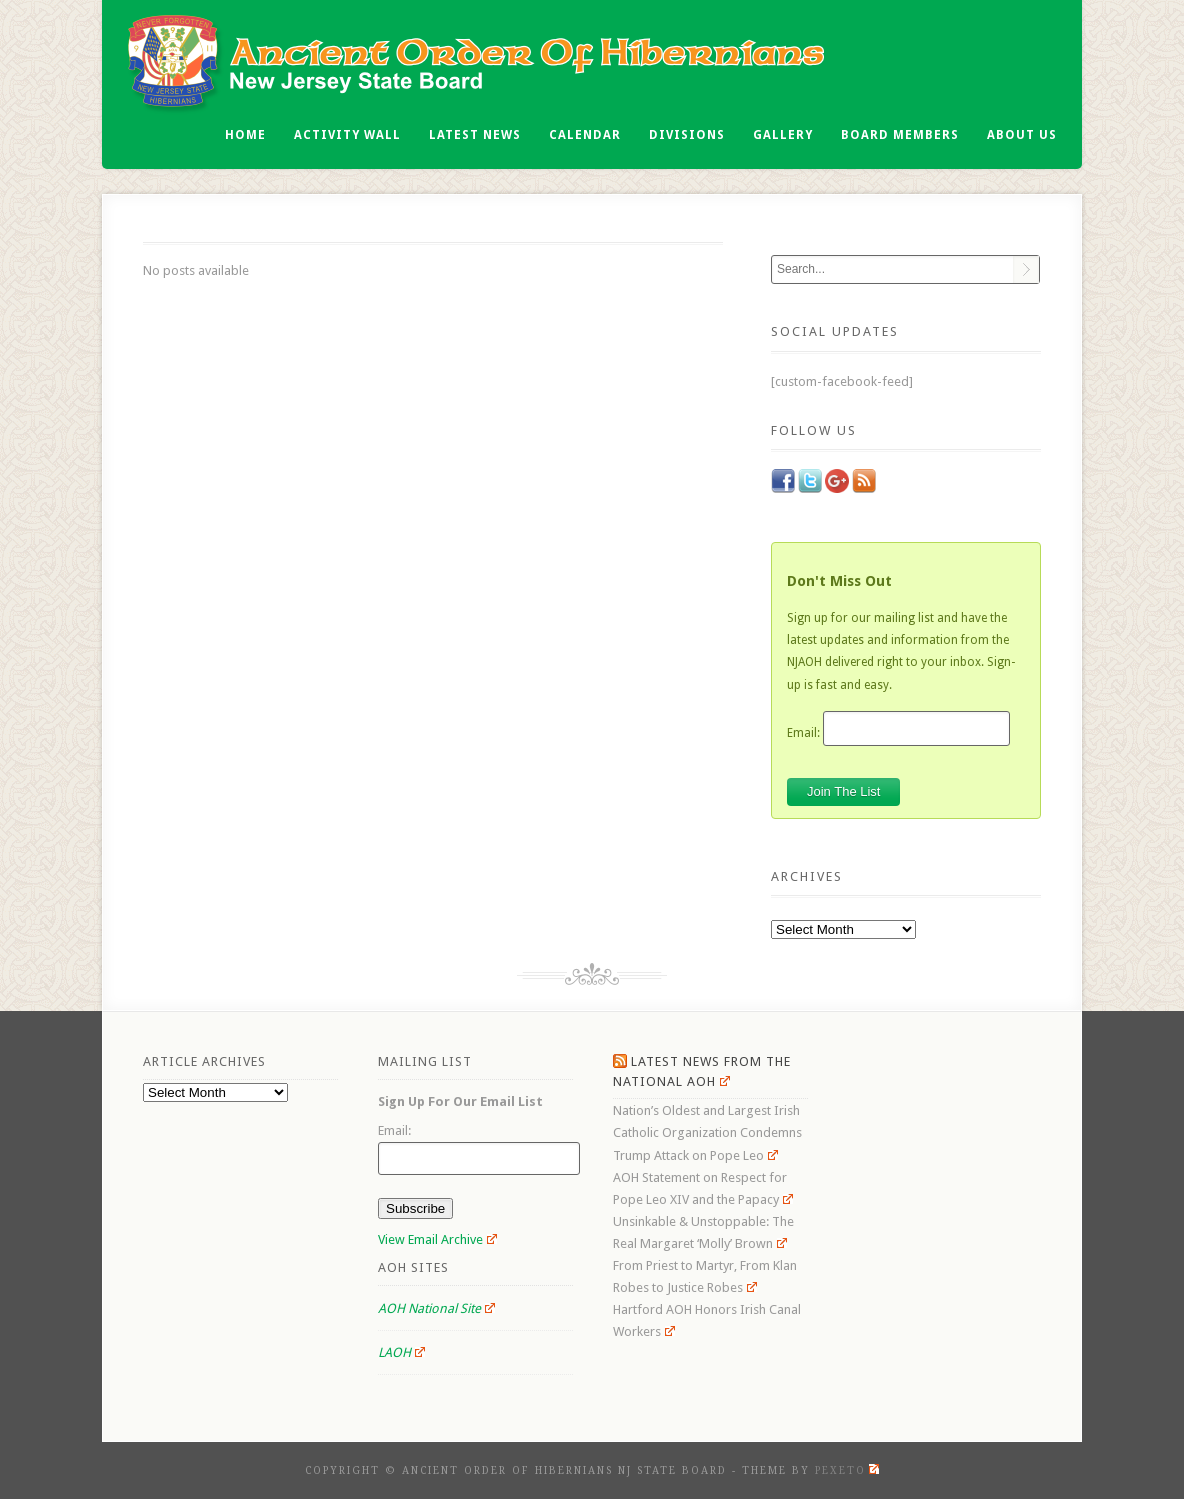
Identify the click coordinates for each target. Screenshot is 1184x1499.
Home (245, 135)
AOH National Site (436, 1308)
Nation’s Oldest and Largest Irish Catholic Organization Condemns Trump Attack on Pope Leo (707, 1132)
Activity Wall (347, 135)
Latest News (475, 135)
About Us (1022, 135)
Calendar (585, 135)
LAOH (401, 1352)
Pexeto (847, 1470)
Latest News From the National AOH (702, 1071)
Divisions (687, 135)
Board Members (900, 135)
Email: (803, 732)
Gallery (783, 135)
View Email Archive (437, 1239)
